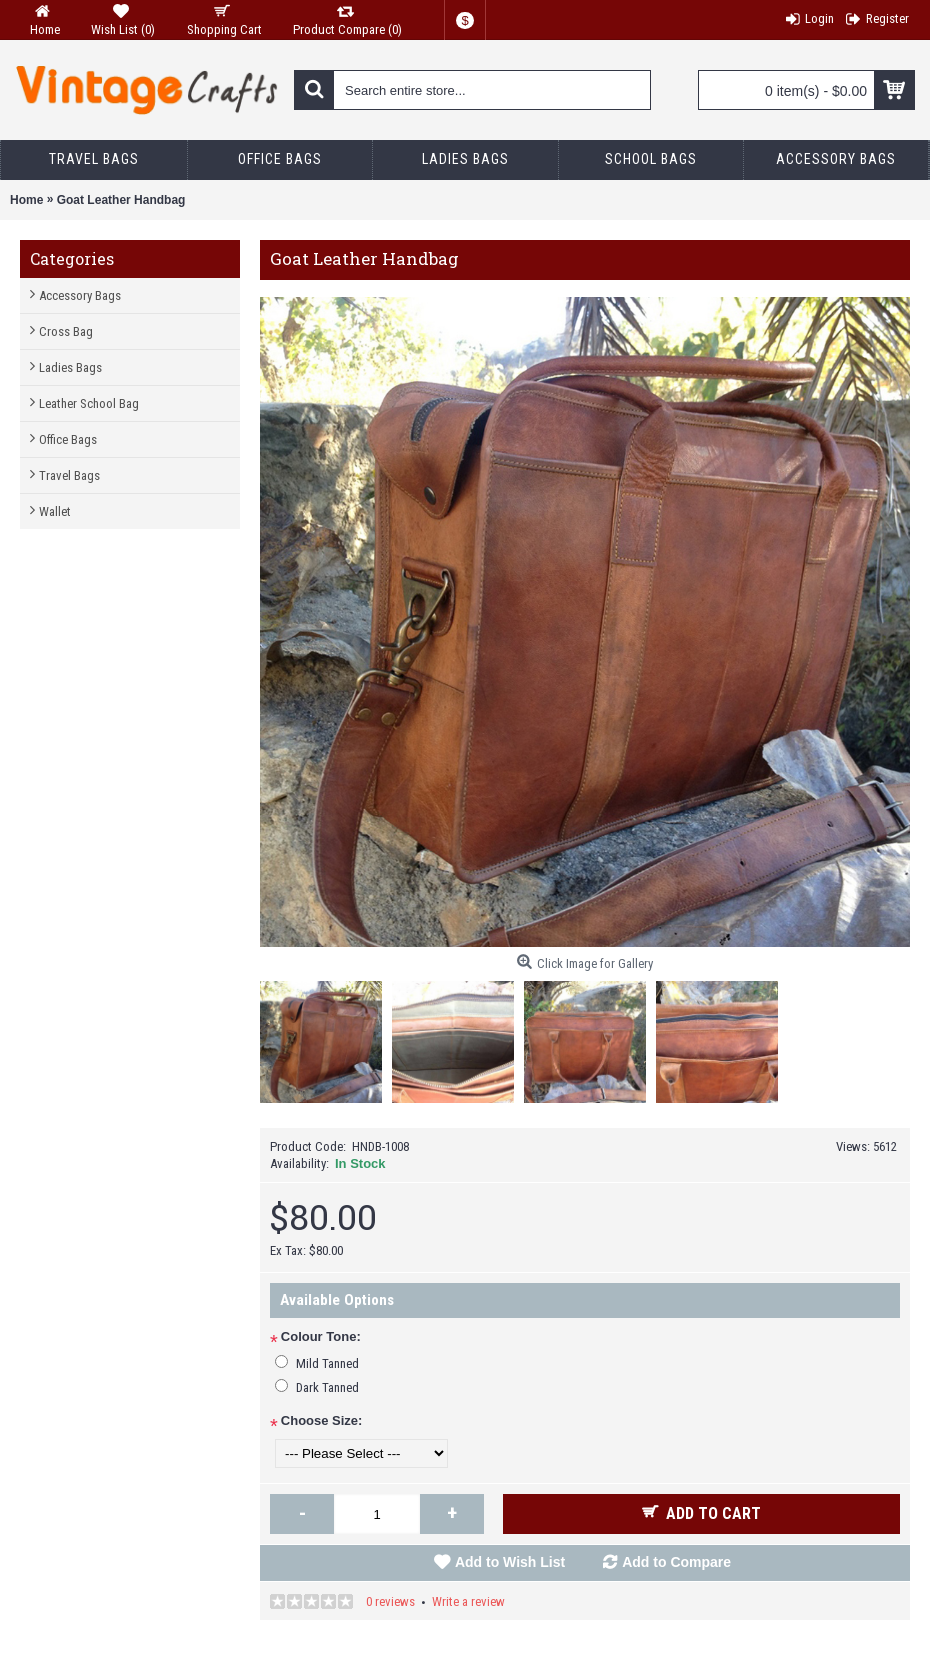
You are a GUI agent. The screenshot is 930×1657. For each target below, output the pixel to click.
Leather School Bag (89, 403)
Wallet (55, 511)
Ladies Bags (70, 367)
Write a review (468, 1601)
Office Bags (68, 439)
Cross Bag (66, 331)
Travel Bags (69, 475)
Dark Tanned (327, 1387)
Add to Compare (676, 1562)
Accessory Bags (80, 295)
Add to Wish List (510, 1562)
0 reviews (390, 1601)
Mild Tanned (327, 1363)
